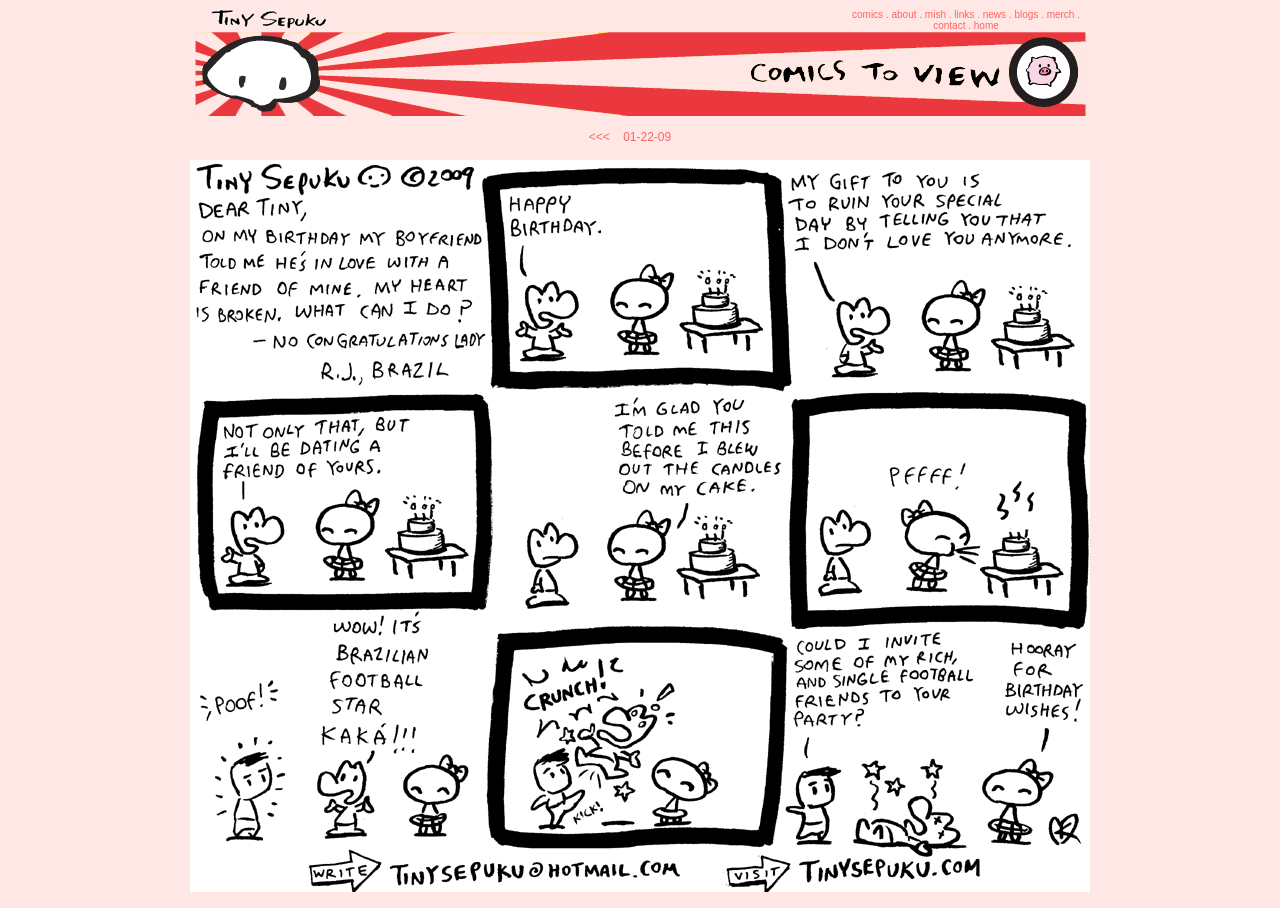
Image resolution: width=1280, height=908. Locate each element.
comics (867, 14)
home (986, 25)
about (903, 14)
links (964, 14)
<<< (599, 137)
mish (935, 14)
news (994, 14)
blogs (1026, 14)
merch (1061, 14)
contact (949, 25)
